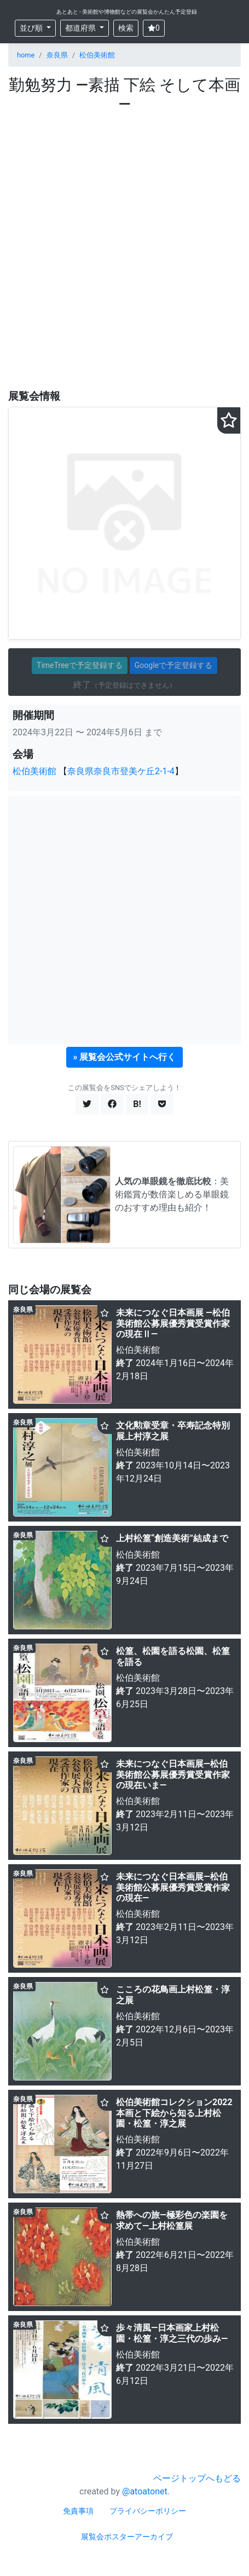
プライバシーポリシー (147, 2510)
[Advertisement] (124, 251)
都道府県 (81, 28)
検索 (126, 28)
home (25, 55)
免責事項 (78, 2510)
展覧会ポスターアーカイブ (127, 2536)
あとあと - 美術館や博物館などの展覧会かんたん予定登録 (127, 12)
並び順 (32, 28)
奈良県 (57, 55)
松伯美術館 (97, 55)
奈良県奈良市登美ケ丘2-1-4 (121, 771)
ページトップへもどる (197, 2478)
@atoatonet (144, 2491)
